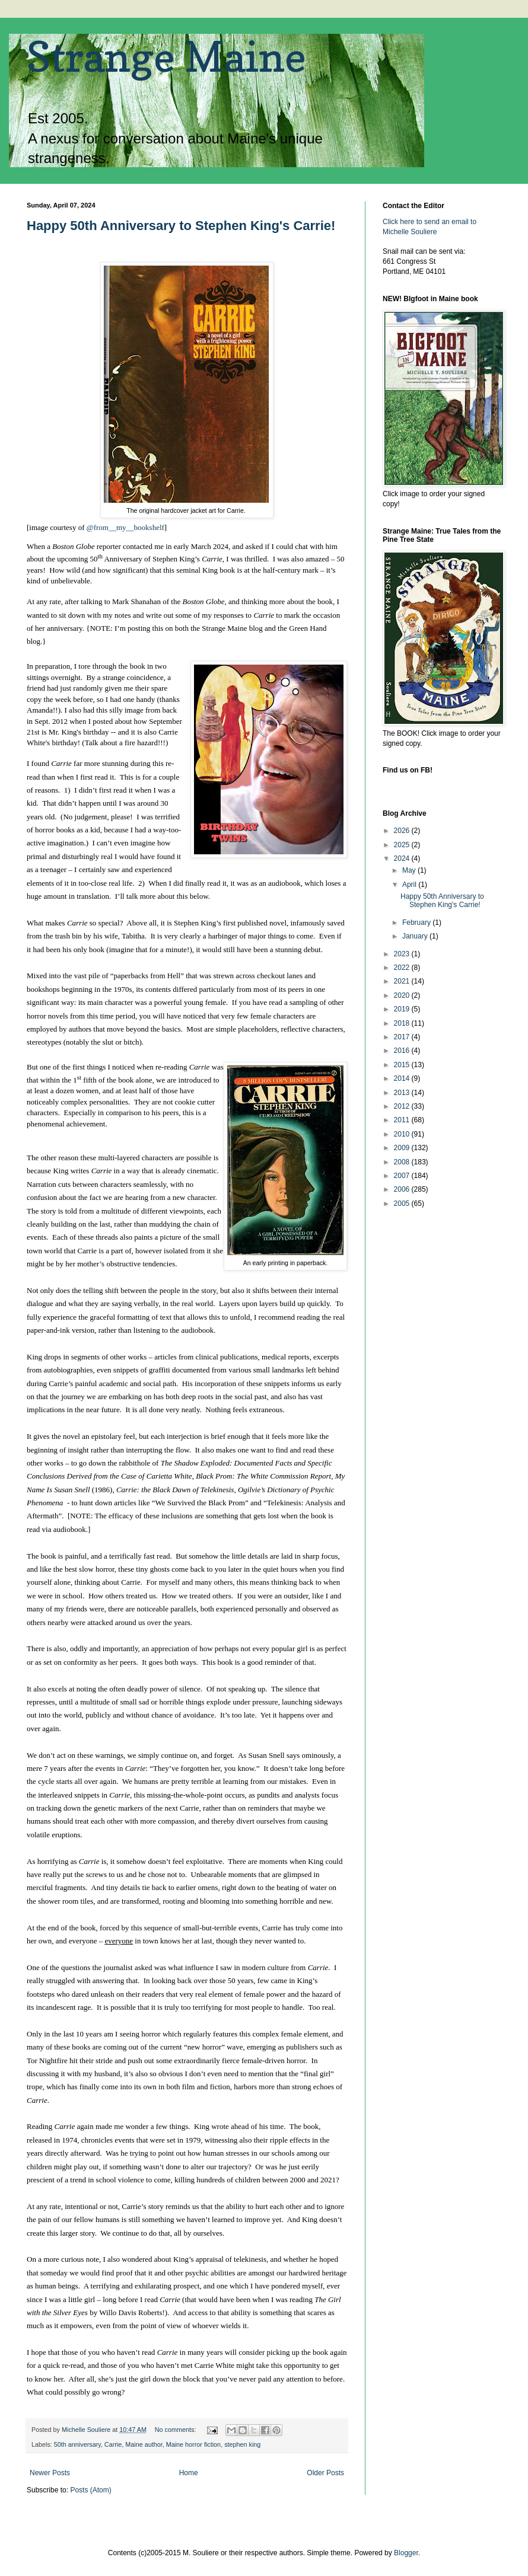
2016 (403, 1050)
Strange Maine (166, 56)
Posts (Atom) (90, 2490)
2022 (403, 967)
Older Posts (325, 2473)
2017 (403, 1037)
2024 (403, 858)
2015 (403, 1065)
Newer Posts (50, 2473)
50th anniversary (77, 2444)
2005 (403, 1203)
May (410, 870)
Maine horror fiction (193, 2444)
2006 (403, 1189)
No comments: (176, 2429)
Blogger (406, 2553)
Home (188, 2473)
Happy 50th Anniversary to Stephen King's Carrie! (181, 225)
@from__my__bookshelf (125, 527)
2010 (403, 1134)
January (416, 936)
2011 (403, 1120)
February (417, 922)
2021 (403, 981)
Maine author (143, 2444)
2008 (403, 1162)
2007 (403, 1176)
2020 (403, 995)
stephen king (242, 2444)
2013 (403, 1093)
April (410, 884)
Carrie (113, 2444)
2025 (403, 845)
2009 (403, 1148)
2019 (403, 1009)
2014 (403, 1078)
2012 (403, 1106)
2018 (403, 1023)
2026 (403, 830)
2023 (403, 954)
